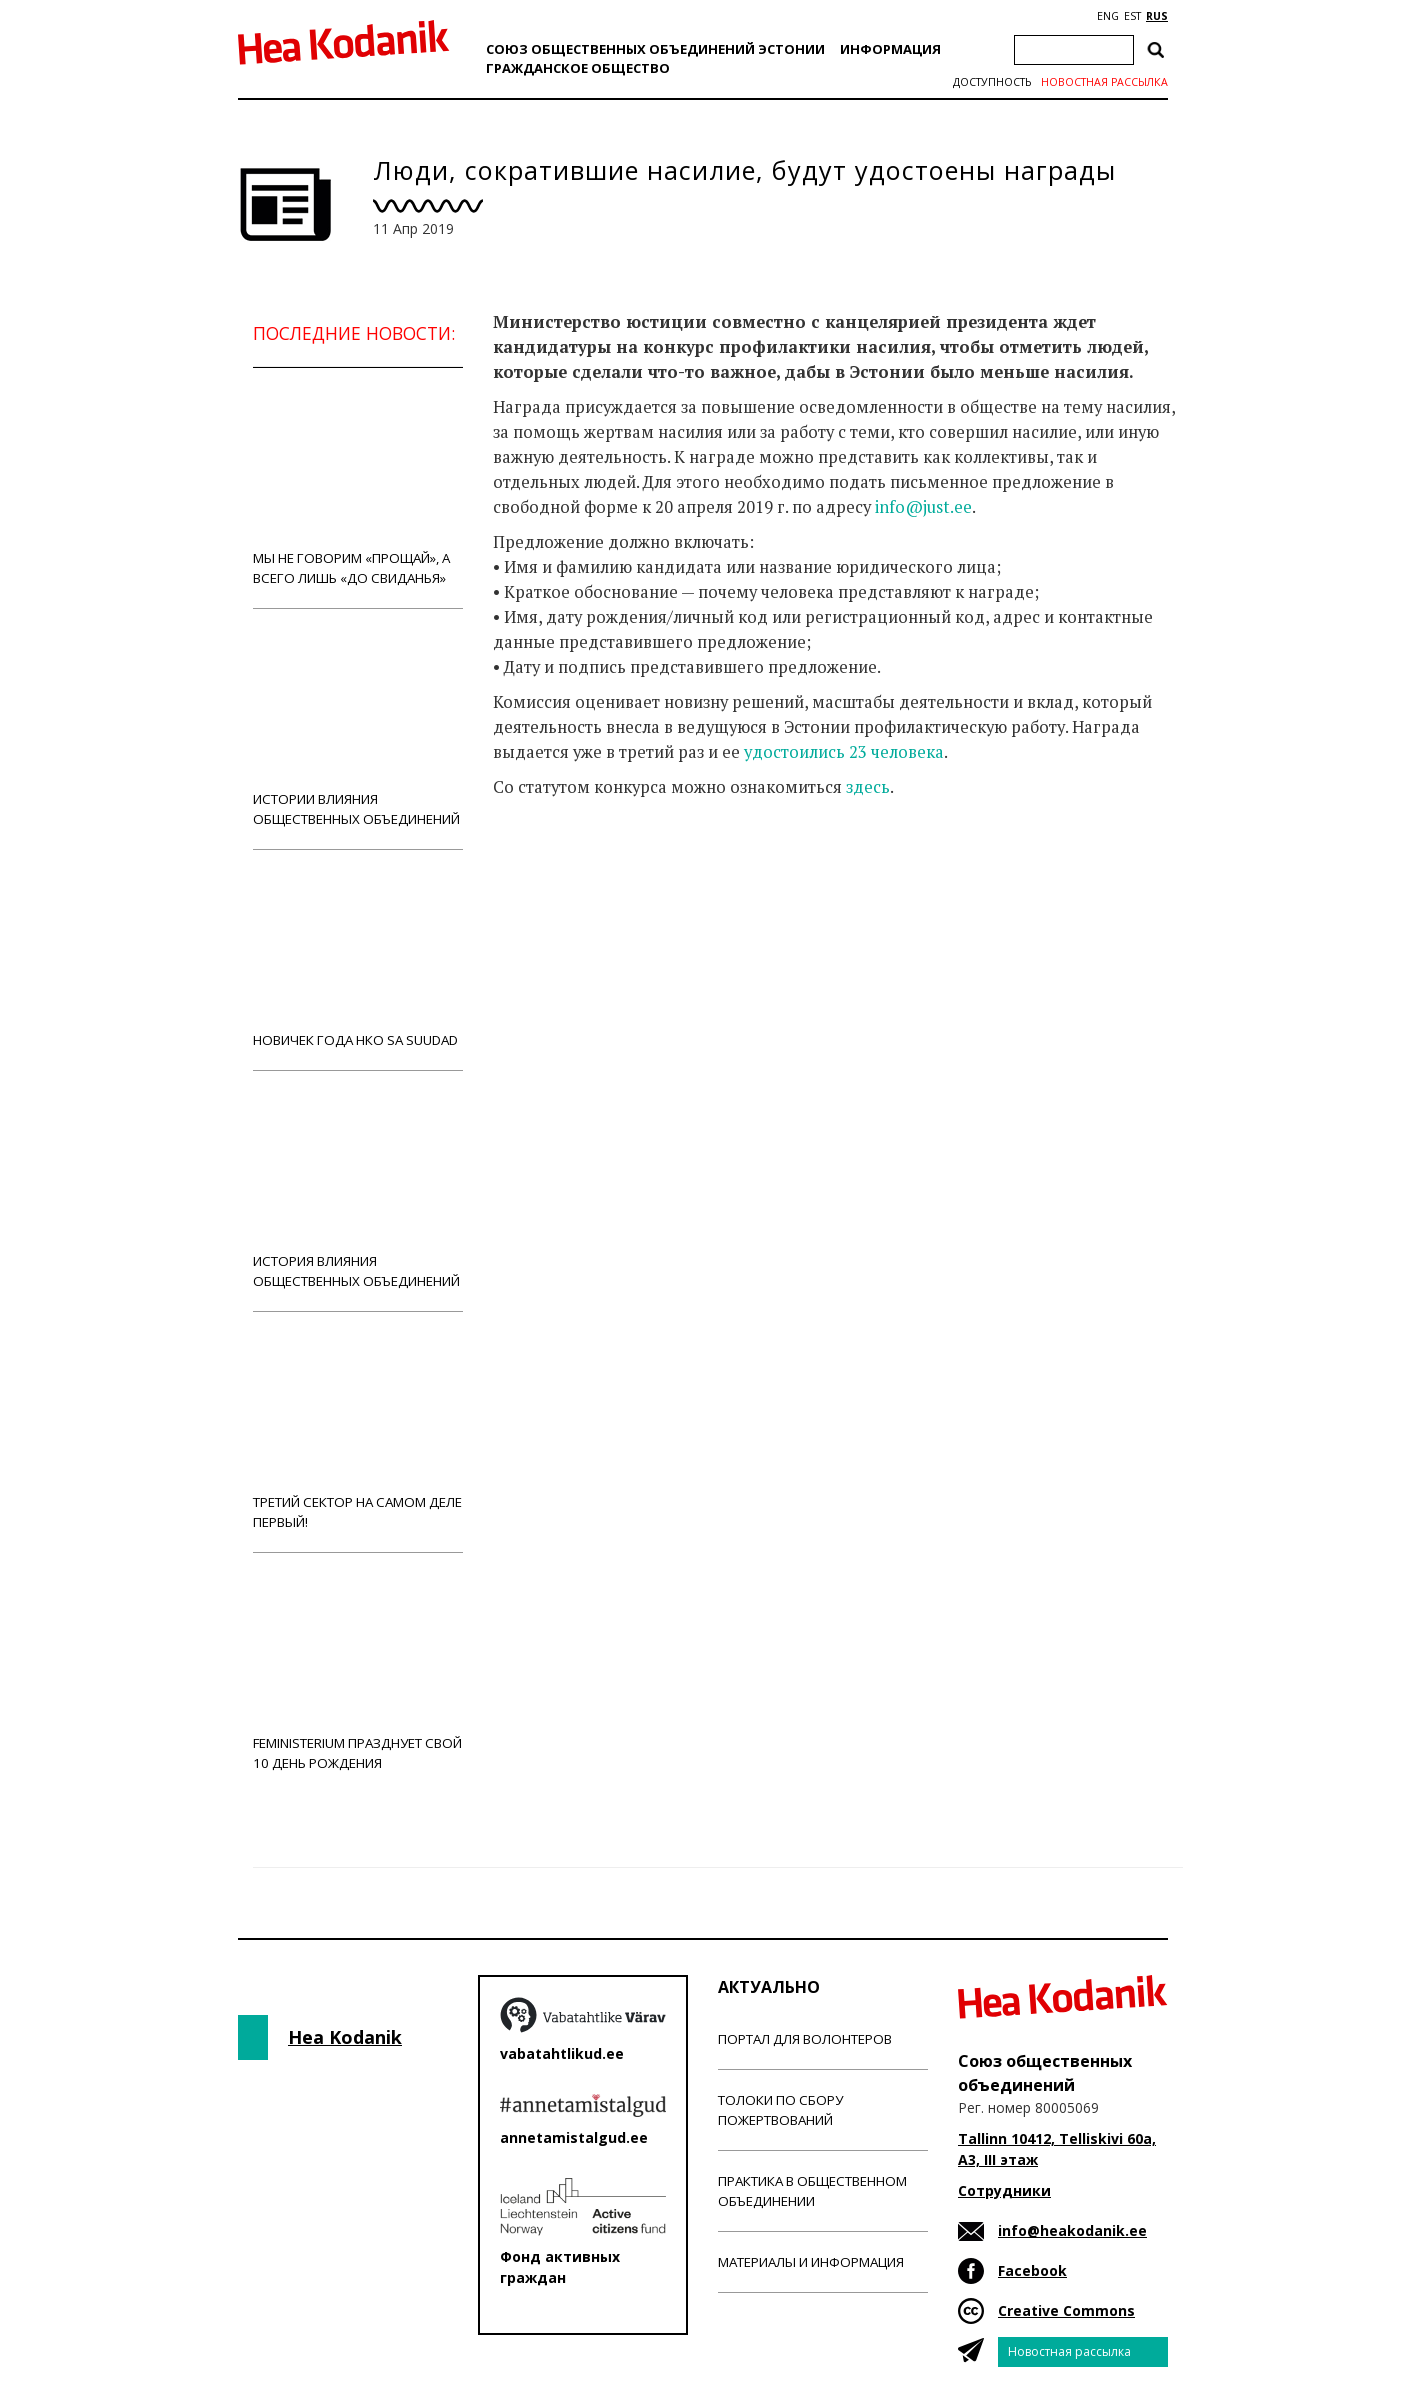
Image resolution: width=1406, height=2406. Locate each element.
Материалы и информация (811, 2262)
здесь (868, 787)
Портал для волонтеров (805, 2039)
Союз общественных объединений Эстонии (655, 49)
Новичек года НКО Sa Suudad (358, 959)
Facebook (1032, 2270)
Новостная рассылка (1104, 82)
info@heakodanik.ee (1072, 2230)
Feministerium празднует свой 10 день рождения (358, 1672)
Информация (890, 49)
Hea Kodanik (345, 2037)
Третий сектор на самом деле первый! (358, 1431)
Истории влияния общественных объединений (358, 728)
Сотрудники (1004, 2190)
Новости (547, 866)
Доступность (992, 82)
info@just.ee (923, 507)
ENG (1108, 16)
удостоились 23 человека (844, 752)
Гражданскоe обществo (578, 68)
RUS (1157, 16)
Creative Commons (1066, 2310)
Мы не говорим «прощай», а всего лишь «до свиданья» (358, 487)
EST (1132, 16)
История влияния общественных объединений (358, 1190)
